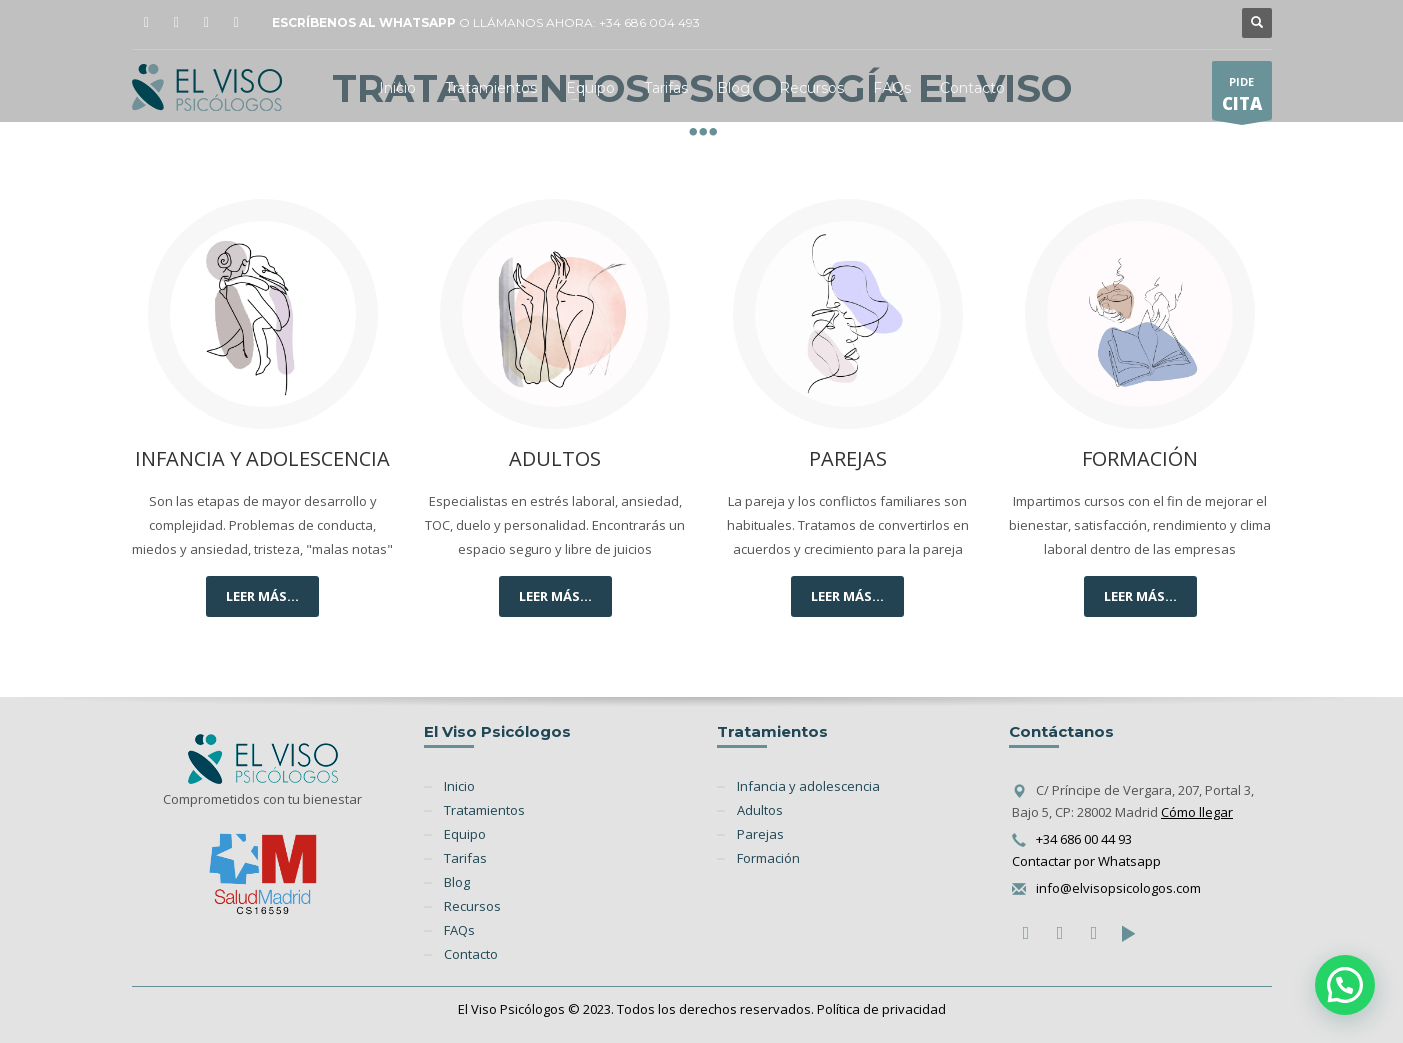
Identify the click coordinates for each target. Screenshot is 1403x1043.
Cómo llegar (1197, 812)
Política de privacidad (881, 1009)
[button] (1345, 985)
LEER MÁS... (262, 596)
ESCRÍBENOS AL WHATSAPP (364, 22)
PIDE (1242, 97)
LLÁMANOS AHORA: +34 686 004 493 (586, 22)
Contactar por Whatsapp (1086, 861)
